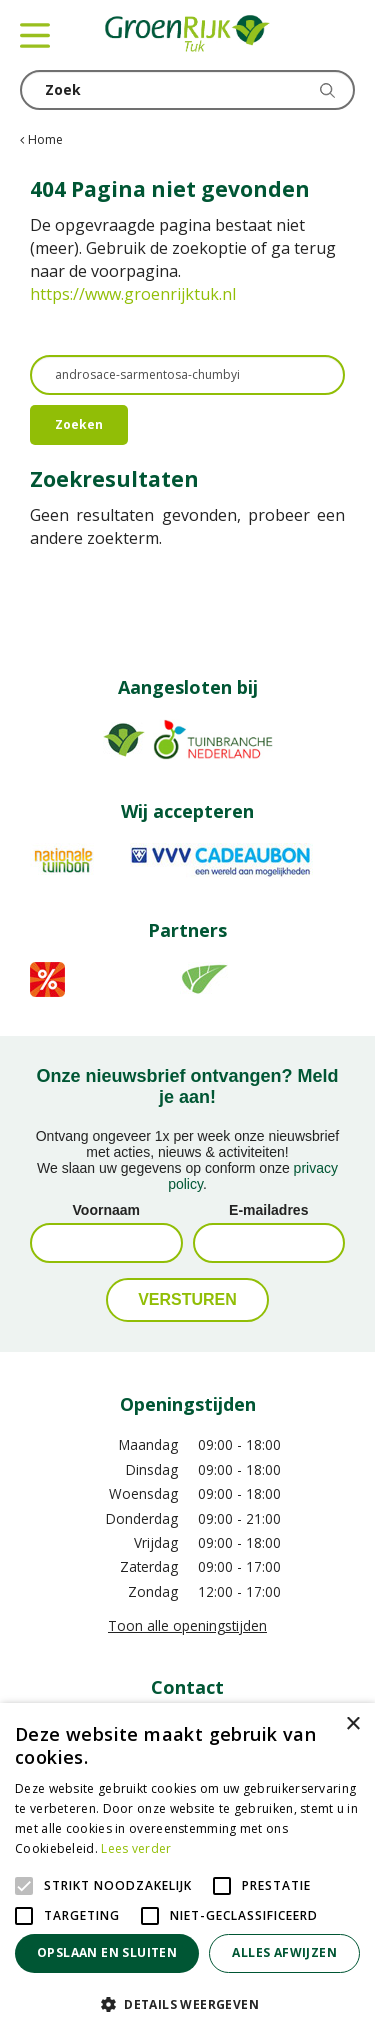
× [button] (352, 1724)
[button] (187, 2003)
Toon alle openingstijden (187, 1625)
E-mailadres (268, 1210)
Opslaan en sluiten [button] (107, 1952)
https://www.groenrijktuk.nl (133, 294)
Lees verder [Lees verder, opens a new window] (136, 1848)
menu (35, 35)
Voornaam (106, 1210)
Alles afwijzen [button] (284, 1952)
